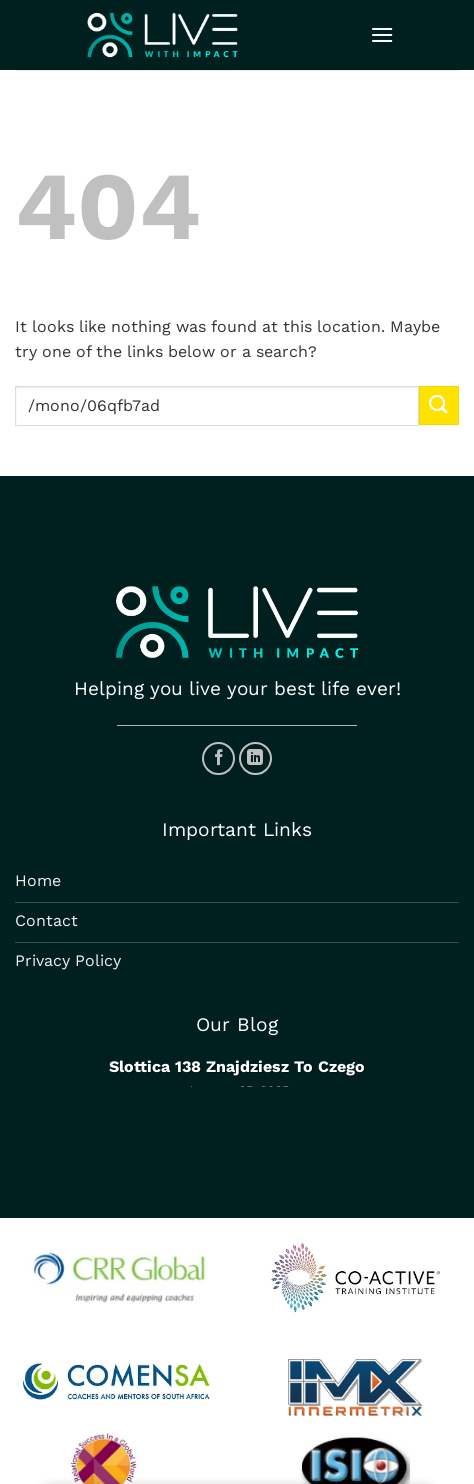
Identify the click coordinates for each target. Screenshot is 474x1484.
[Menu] (382, 34)
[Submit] (439, 405)
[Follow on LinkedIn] (255, 758)
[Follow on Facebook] (218, 758)
